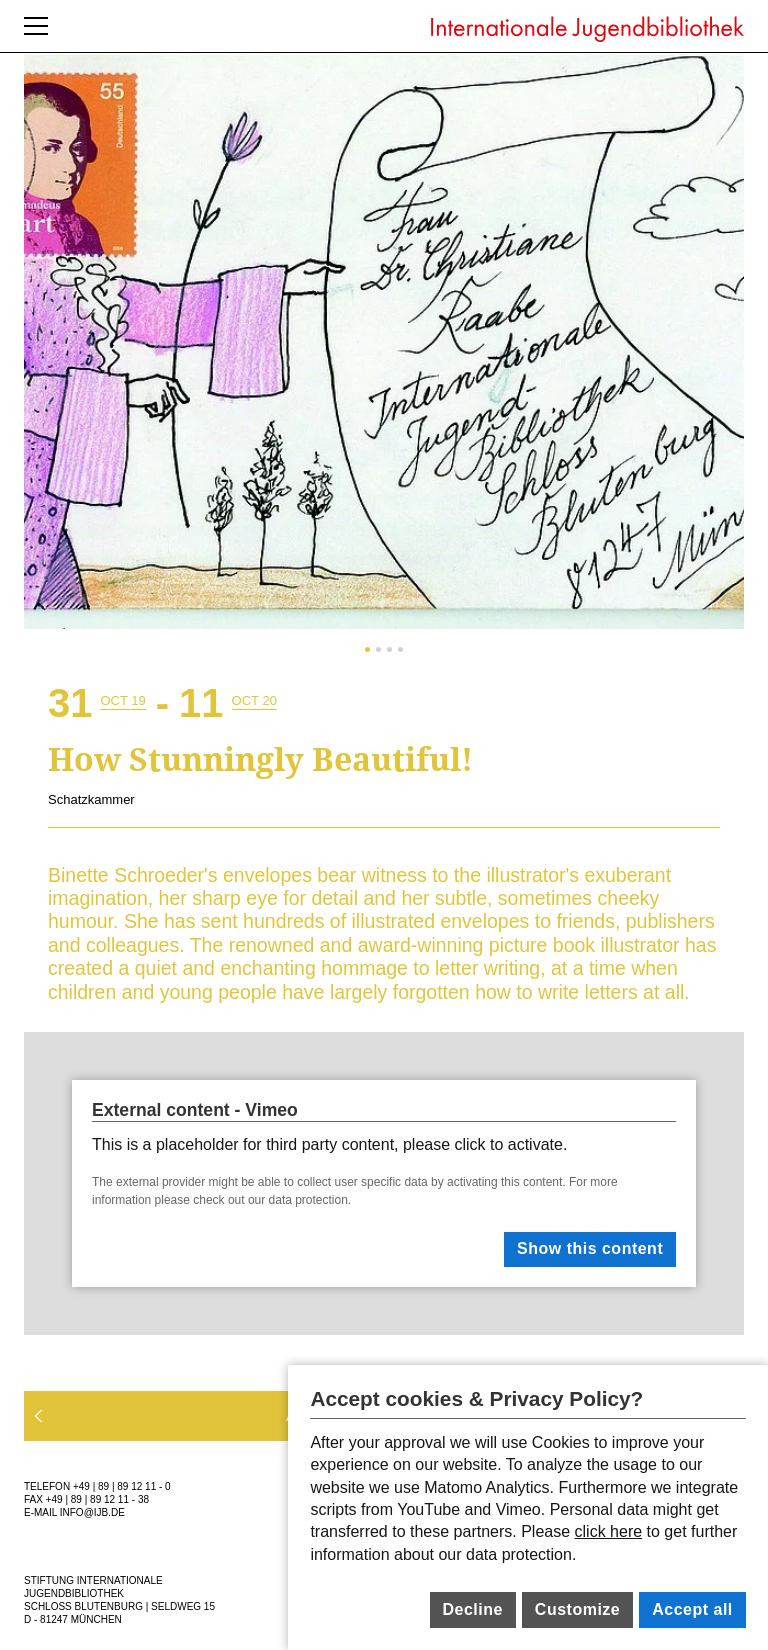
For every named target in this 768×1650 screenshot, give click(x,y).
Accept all (692, 1609)
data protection (308, 1200)
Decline (472, 1609)
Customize (577, 1609)
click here (609, 1531)
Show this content (590, 1248)
